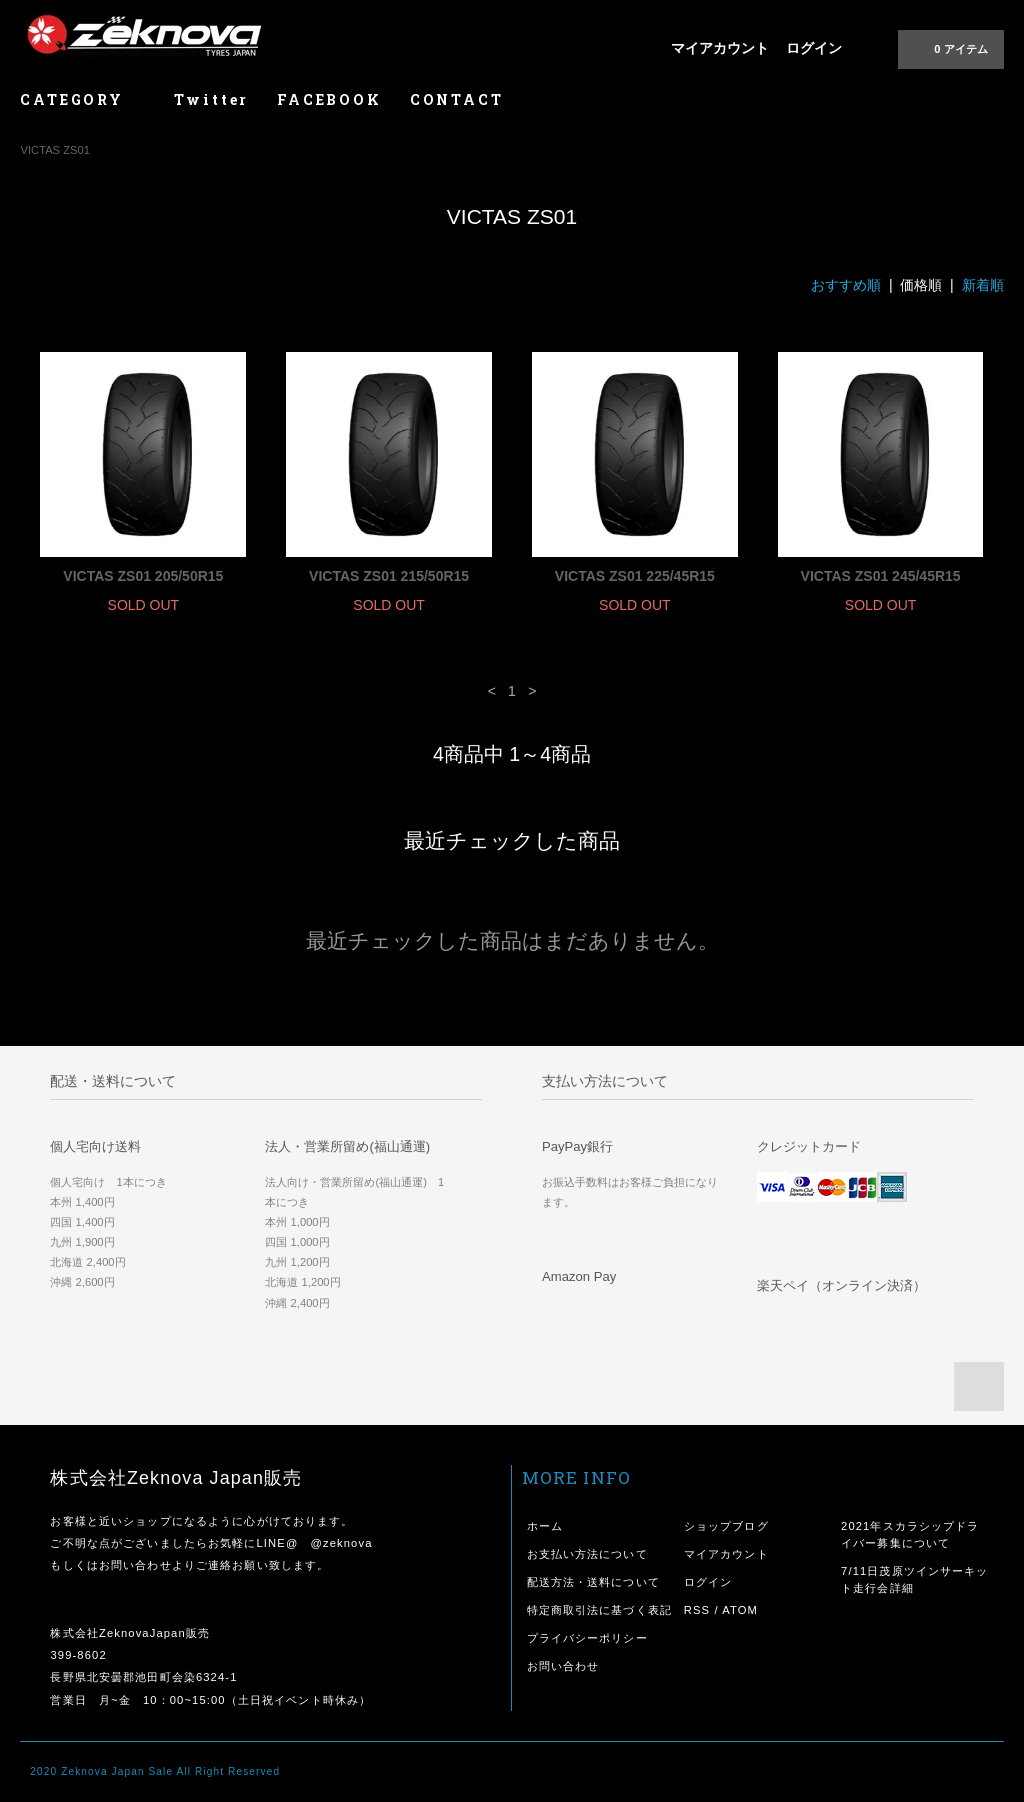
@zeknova (341, 1543)
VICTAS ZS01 (54, 150)
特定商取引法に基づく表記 (599, 1610)
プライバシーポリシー (587, 1638)
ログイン (814, 48)
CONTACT (457, 99)
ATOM (740, 1610)
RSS (697, 1610)
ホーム (545, 1526)
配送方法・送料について (593, 1582)
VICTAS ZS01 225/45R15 (635, 576)
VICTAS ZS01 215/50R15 (389, 576)
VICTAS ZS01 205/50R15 (143, 576)
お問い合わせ (563, 1666)
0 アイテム (948, 48)
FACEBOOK (329, 99)
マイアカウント (720, 48)
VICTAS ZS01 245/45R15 (881, 576)
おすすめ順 (846, 285)
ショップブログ (726, 1526)
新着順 (983, 285)
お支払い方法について (587, 1554)
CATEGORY (82, 99)
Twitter (212, 99)
